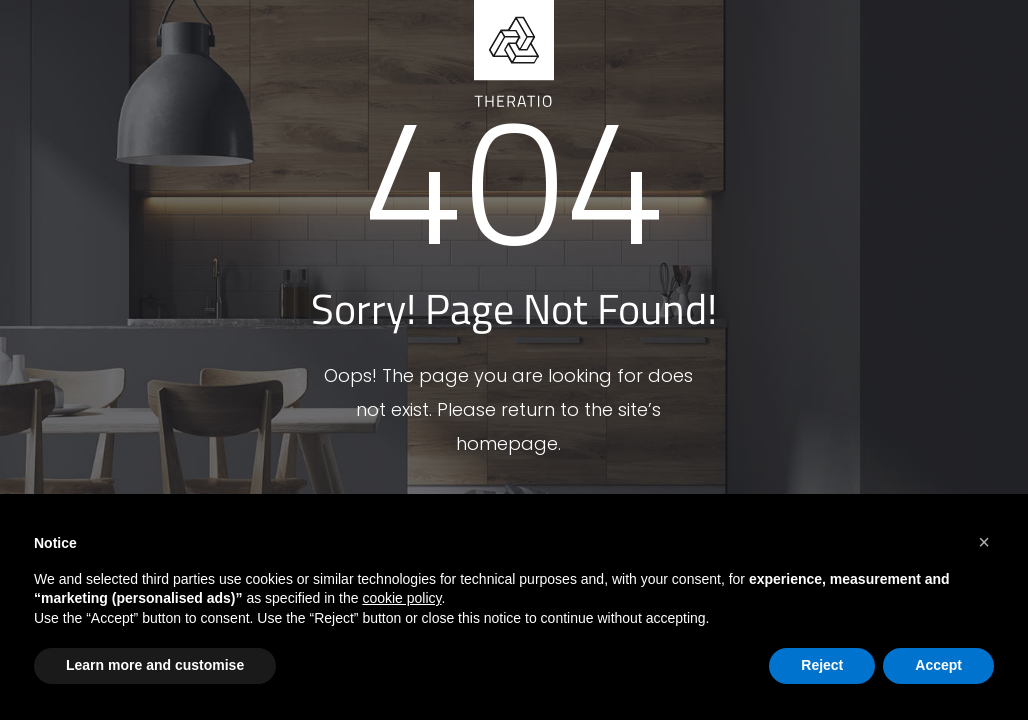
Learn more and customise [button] (155, 665)
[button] (984, 542)
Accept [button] (938, 665)
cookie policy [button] (401, 598)
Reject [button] (822, 665)
